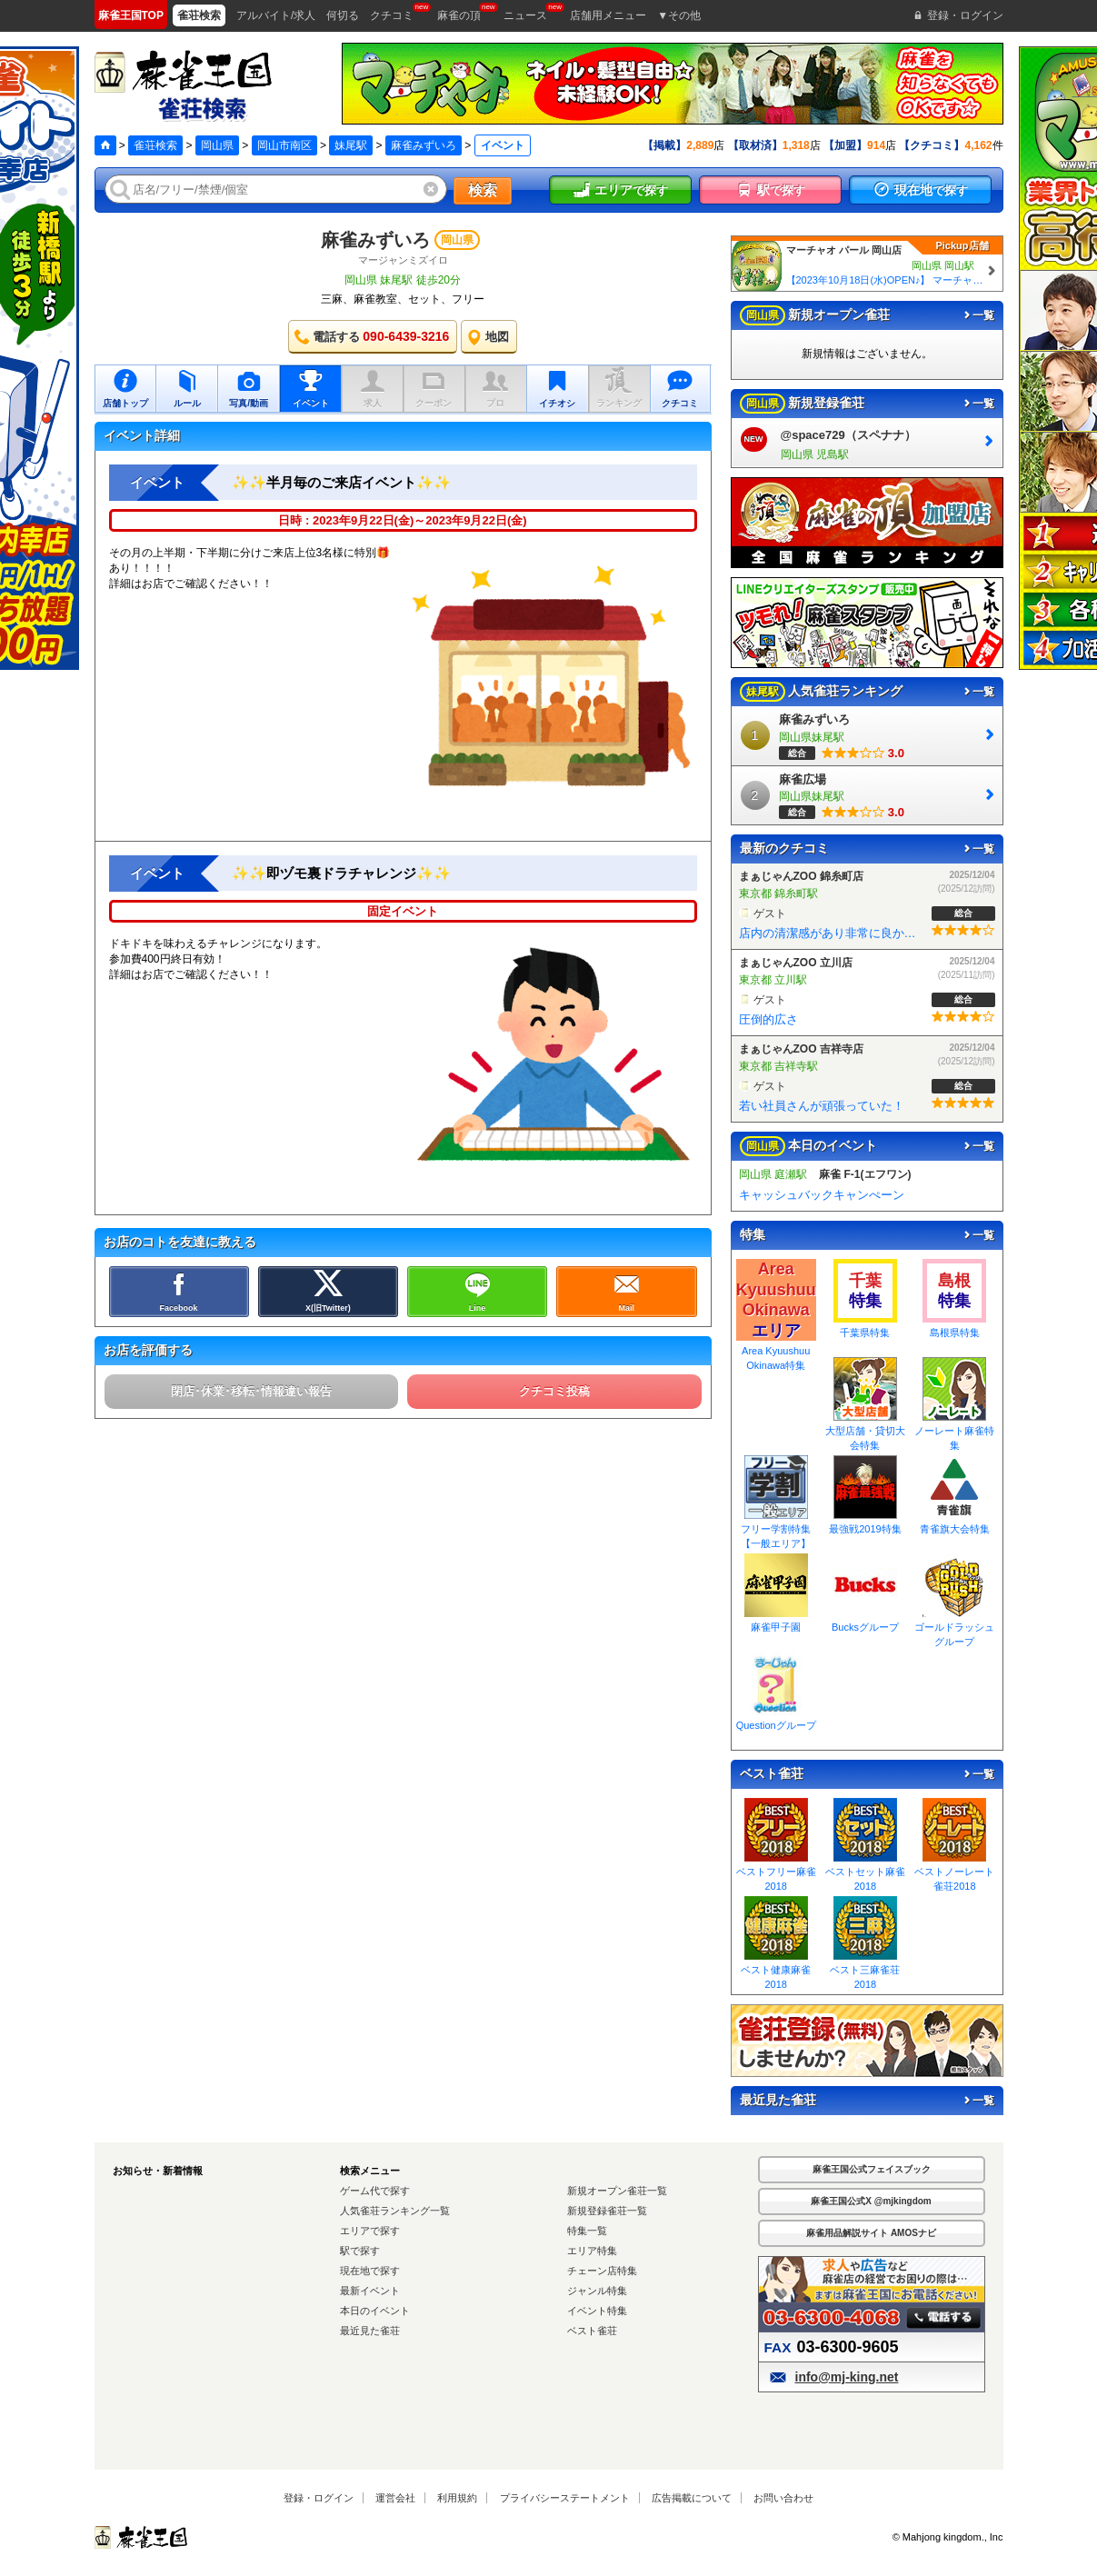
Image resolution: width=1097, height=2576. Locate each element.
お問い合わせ (783, 2497)
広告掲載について (692, 2497)
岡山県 (217, 145)
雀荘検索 (155, 145)
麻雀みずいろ (423, 145)
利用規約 (457, 2497)
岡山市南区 (284, 145)
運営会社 (395, 2497)
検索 (482, 190)
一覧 (978, 315)
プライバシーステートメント (565, 2497)
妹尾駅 (350, 145)
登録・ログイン (319, 2497)
